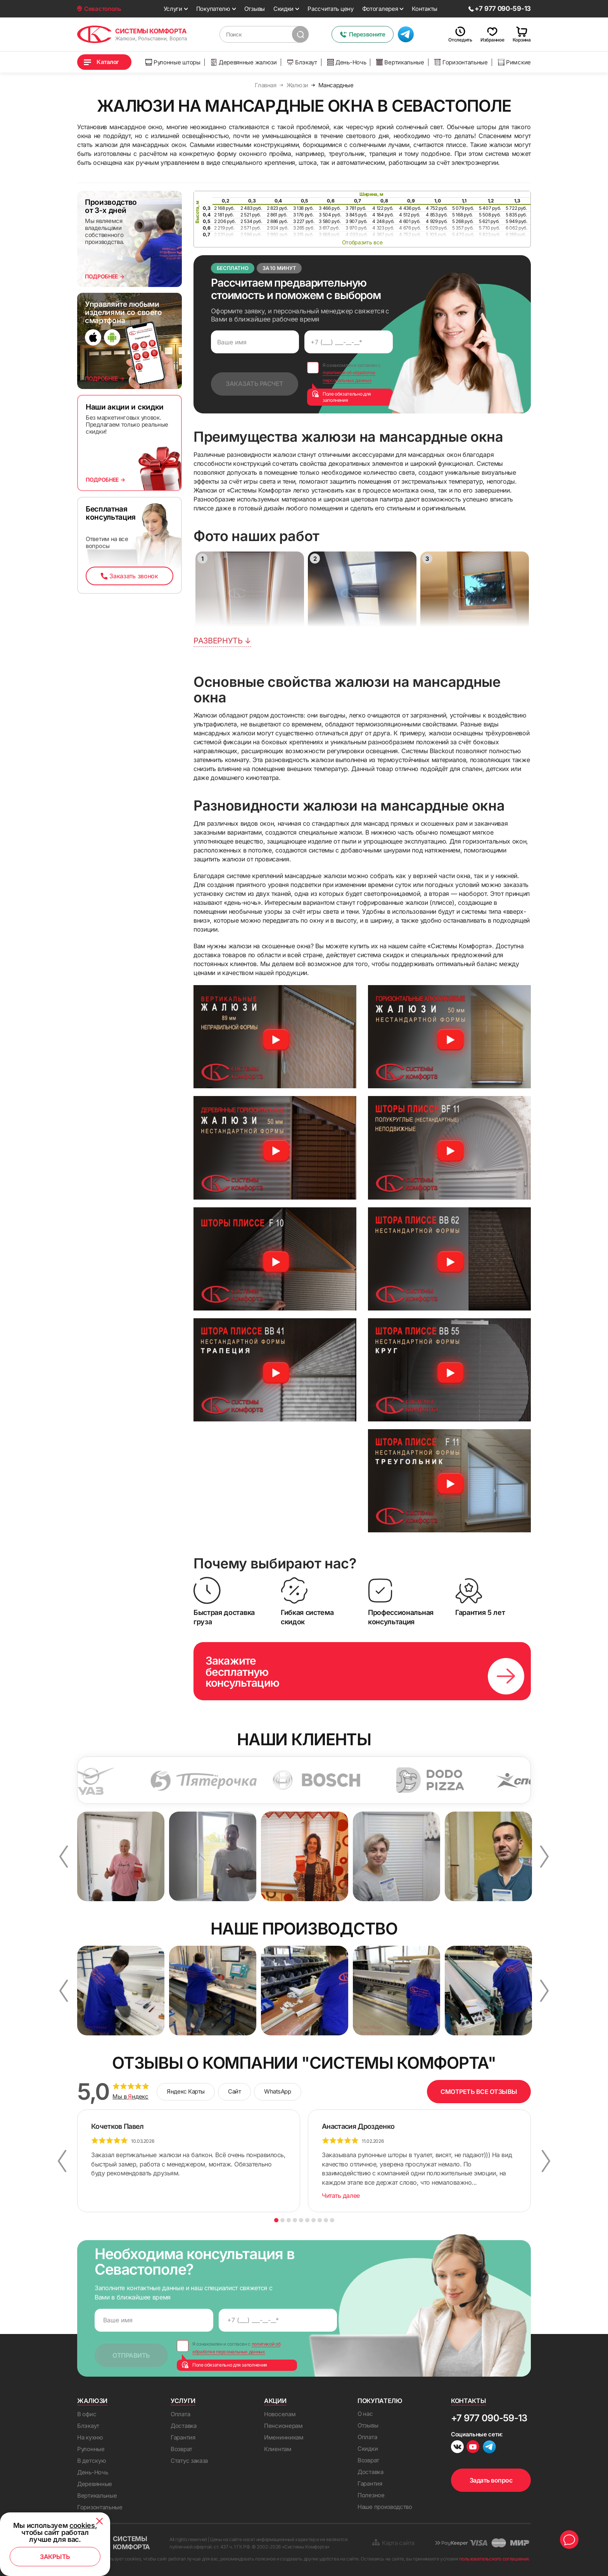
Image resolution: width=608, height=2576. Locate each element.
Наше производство (385, 2506)
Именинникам (284, 2437)
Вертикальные (400, 62)
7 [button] (313, 2220)
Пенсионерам (283, 2425)
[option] (133, 1780)
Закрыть (55, 2556)
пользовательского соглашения (494, 2559)
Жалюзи (92, 2401)
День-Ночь (346, 62)
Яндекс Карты (186, 2091)
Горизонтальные (461, 62)
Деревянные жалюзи (244, 62)
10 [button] (332, 2220)
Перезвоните (362, 34)
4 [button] (295, 2220)
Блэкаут (302, 62)
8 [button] (320, 2220)
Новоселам (279, 2414)
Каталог (108, 62)
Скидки (283, 8)
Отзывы (254, 8)
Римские (514, 62)
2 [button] (282, 2220)
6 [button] (307, 2220)
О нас (365, 2413)
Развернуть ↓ (222, 640)
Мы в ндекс (130, 2096)
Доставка (184, 2425)
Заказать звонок (129, 576)
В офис (86, 2414)
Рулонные (91, 2449)
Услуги (173, 8)
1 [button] (276, 2220)
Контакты (424, 8)
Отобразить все (362, 242)
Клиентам (278, 2449)
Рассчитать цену (330, 8)
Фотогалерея (380, 8)
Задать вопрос (491, 2480)
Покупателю (213, 8)
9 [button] (326, 2220)
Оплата (180, 2414)
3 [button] (289, 2220)
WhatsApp (277, 2091)
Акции (275, 2401)
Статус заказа (189, 2460)
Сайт (234, 2091)
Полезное (371, 2495)
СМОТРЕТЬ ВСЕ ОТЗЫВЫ (478, 2091)
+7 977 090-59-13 (489, 2418)
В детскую (91, 2460)
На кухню (90, 2437)
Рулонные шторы (172, 62)
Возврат (181, 2449)
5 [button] (301, 2220)
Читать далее (341, 2195)
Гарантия (183, 2437)
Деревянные (94, 2484)
